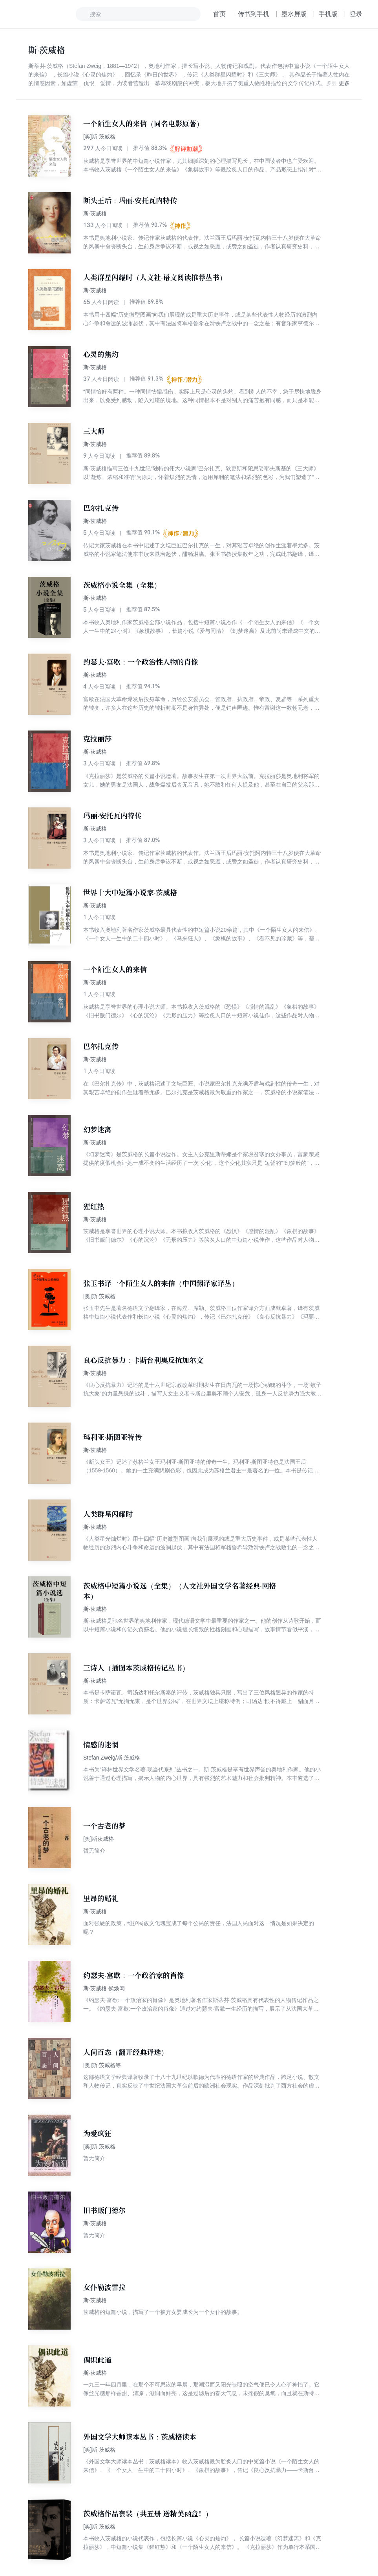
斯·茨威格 (95, 213)
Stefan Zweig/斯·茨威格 (112, 1757)
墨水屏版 (294, 14)
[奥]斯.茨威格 (99, 2146)
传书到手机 (253, 14)
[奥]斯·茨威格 (99, 136)
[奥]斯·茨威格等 (102, 2065)
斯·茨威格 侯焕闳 (104, 1988)
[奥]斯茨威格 (98, 1839)
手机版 (328, 14)
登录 (356, 14)
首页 (219, 14)
